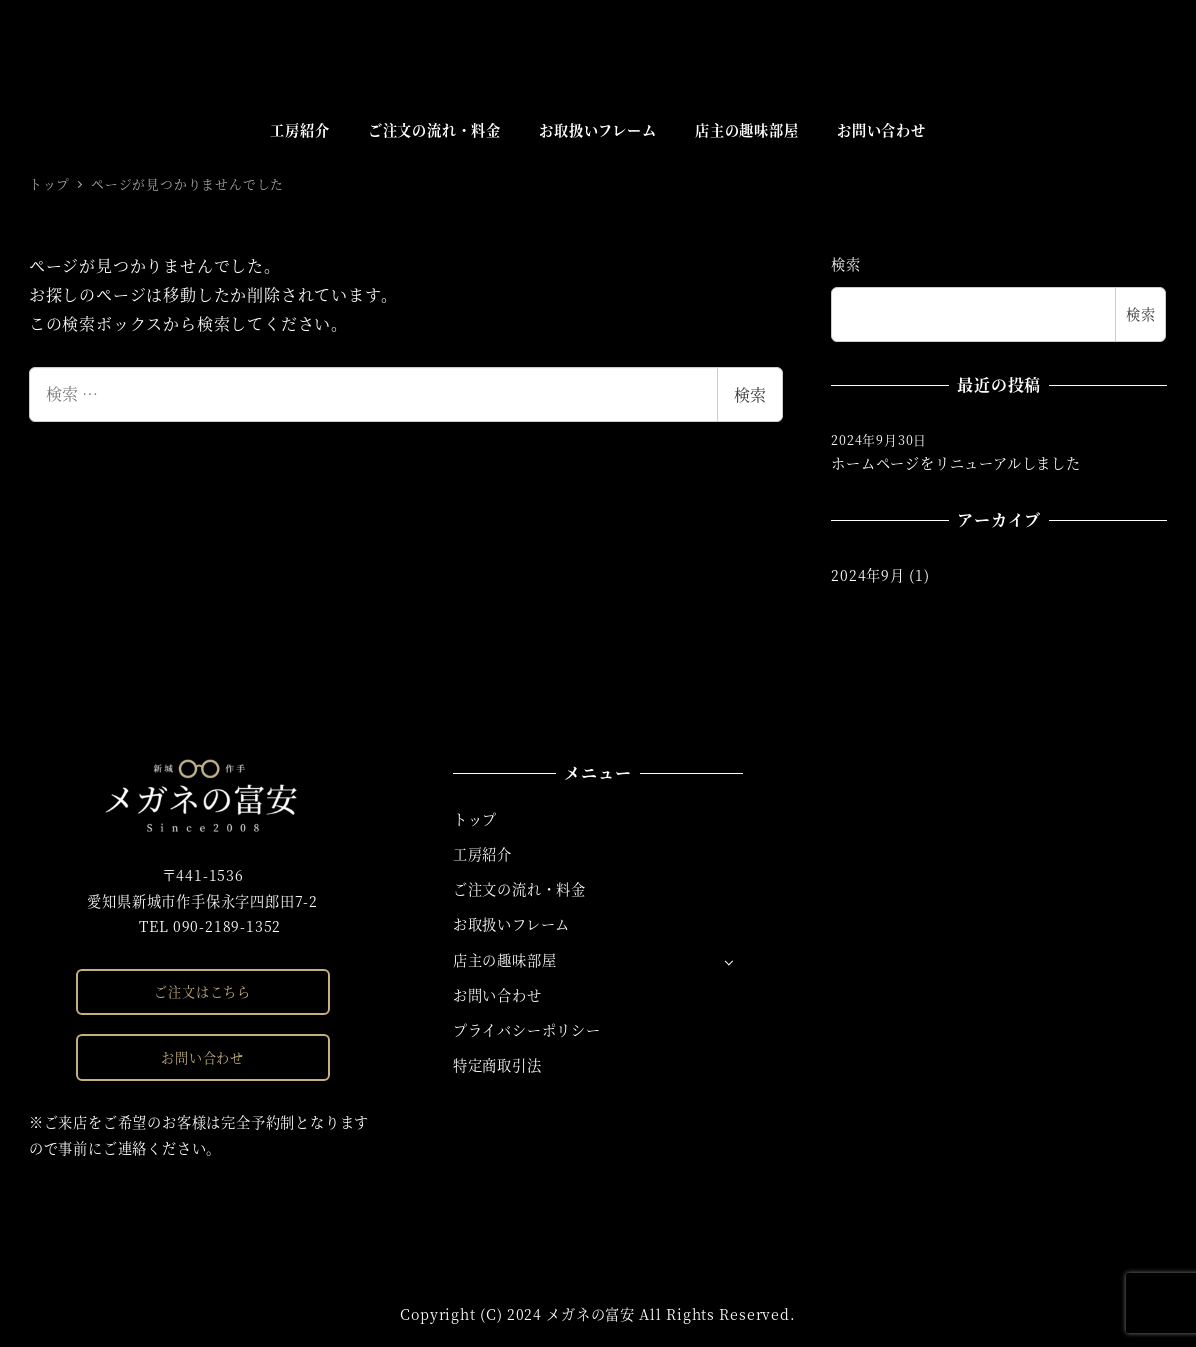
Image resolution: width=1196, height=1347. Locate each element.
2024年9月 (868, 576)
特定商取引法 (497, 1065)
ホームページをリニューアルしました (956, 464)
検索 (750, 394)
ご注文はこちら (202, 991)
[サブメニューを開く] (728, 961)
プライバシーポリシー (527, 1030)
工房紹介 (482, 854)
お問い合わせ (202, 1057)
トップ (475, 819)
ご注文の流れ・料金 (519, 889)
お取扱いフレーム (511, 924)
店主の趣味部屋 (505, 960)
